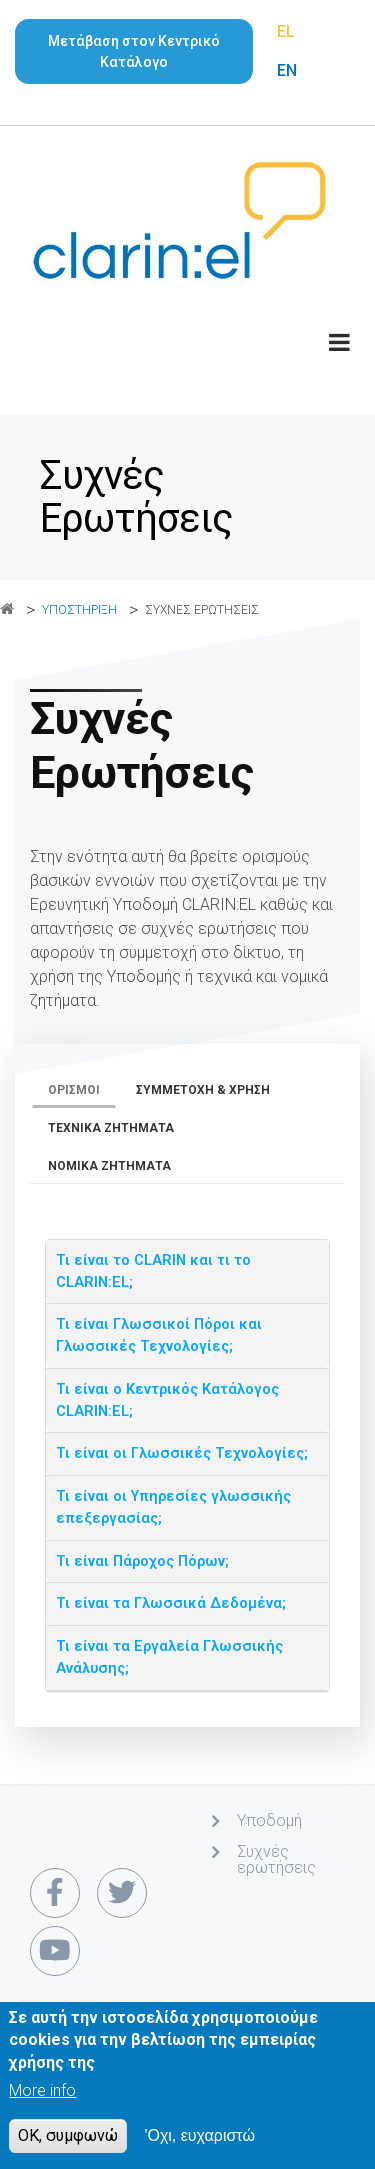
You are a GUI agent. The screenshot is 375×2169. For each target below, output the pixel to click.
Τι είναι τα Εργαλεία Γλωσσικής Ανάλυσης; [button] (169, 1657)
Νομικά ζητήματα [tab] (109, 1166)
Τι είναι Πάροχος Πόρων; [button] (142, 1561)
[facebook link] (55, 1893)
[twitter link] (122, 1893)
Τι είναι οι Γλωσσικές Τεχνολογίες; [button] (182, 1453)
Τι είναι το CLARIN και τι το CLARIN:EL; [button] (153, 1271)
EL (286, 31)
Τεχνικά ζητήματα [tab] (111, 1128)
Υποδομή (269, 1820)
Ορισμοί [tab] (74, 1090)
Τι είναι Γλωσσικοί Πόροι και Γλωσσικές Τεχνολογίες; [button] (159, 1335)
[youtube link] (55, 1951)
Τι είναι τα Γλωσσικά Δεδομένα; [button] (171, 1603)
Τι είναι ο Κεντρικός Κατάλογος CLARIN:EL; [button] (167, 1400)
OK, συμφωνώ (68, 2140)
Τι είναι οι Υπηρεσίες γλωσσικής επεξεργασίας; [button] (173, 1507)
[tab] (187, 1272)
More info (42, 2095)
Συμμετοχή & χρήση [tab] (203, 1090)
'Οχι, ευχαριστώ (199, 2140)
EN (287, 70)
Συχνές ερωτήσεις (276, 1859)
